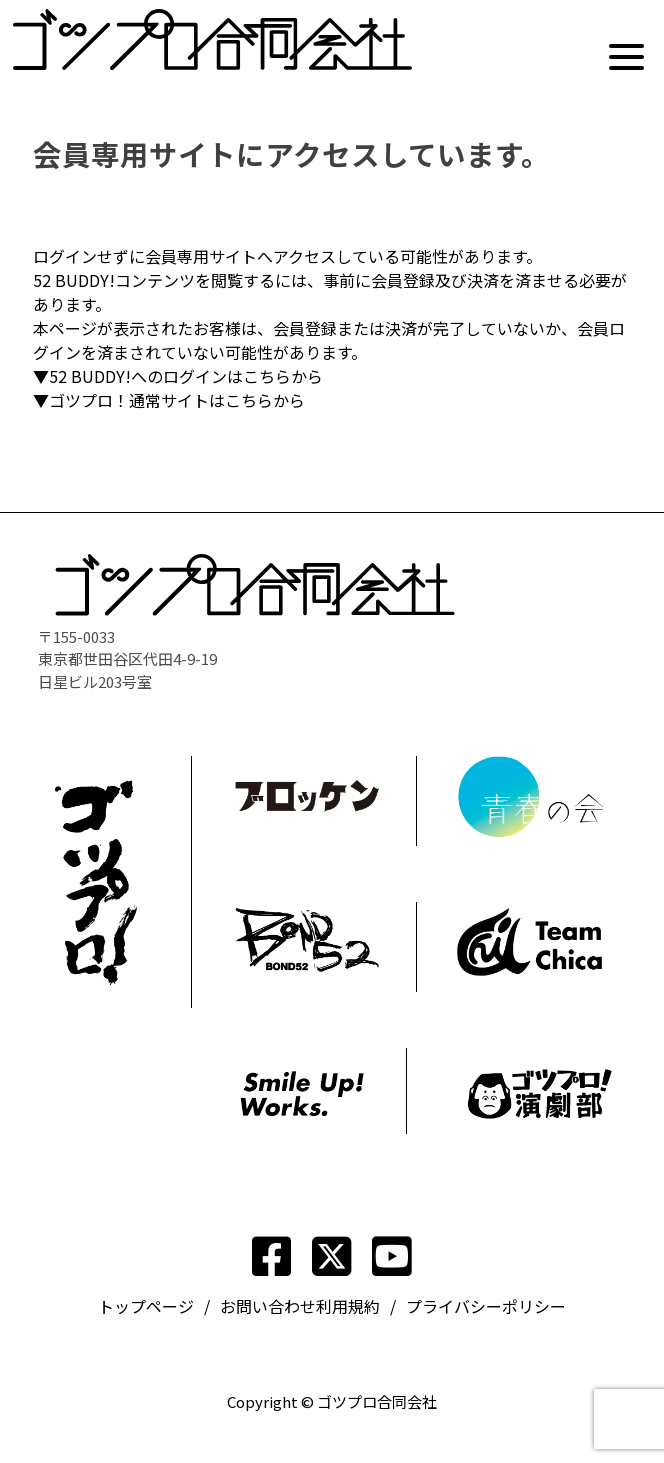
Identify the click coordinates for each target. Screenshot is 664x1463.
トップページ (146, 1306)
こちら (267, 376)
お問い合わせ (268, 1306)
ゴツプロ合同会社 (377, 1401)
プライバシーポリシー (486, 1306)
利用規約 (348, 1306)
